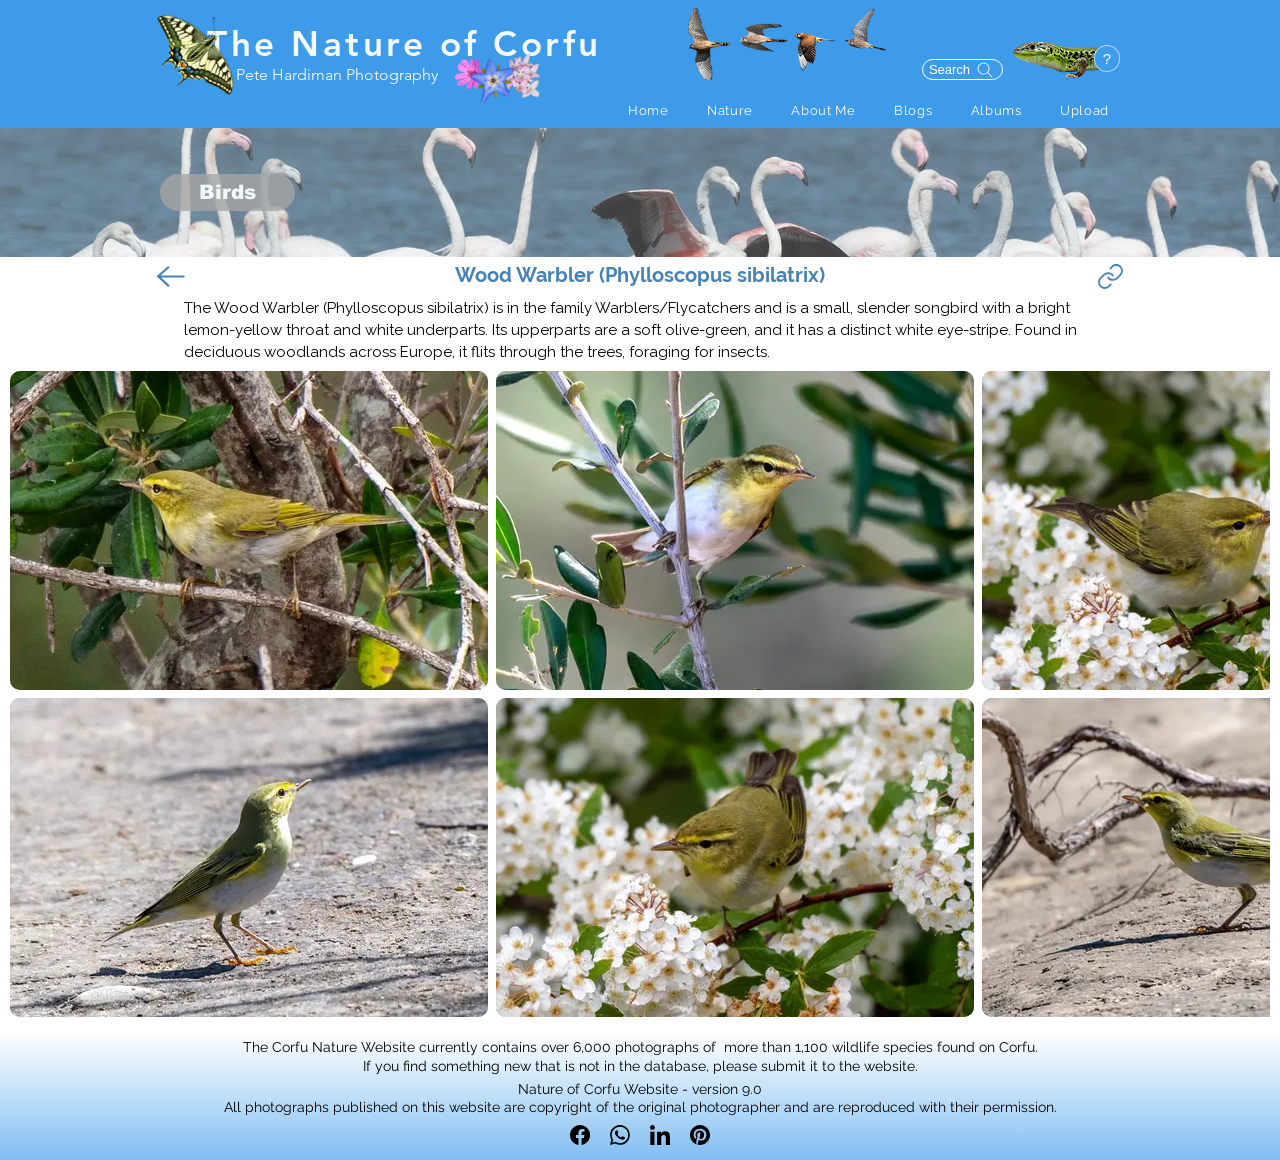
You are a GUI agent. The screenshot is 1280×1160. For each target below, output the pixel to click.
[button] (730, 110)
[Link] (1110, 276)
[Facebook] (580, 1135)
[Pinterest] (700, 1135)
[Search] (962, 69)
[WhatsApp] (620, 1135)
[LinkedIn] (660, 1135)
